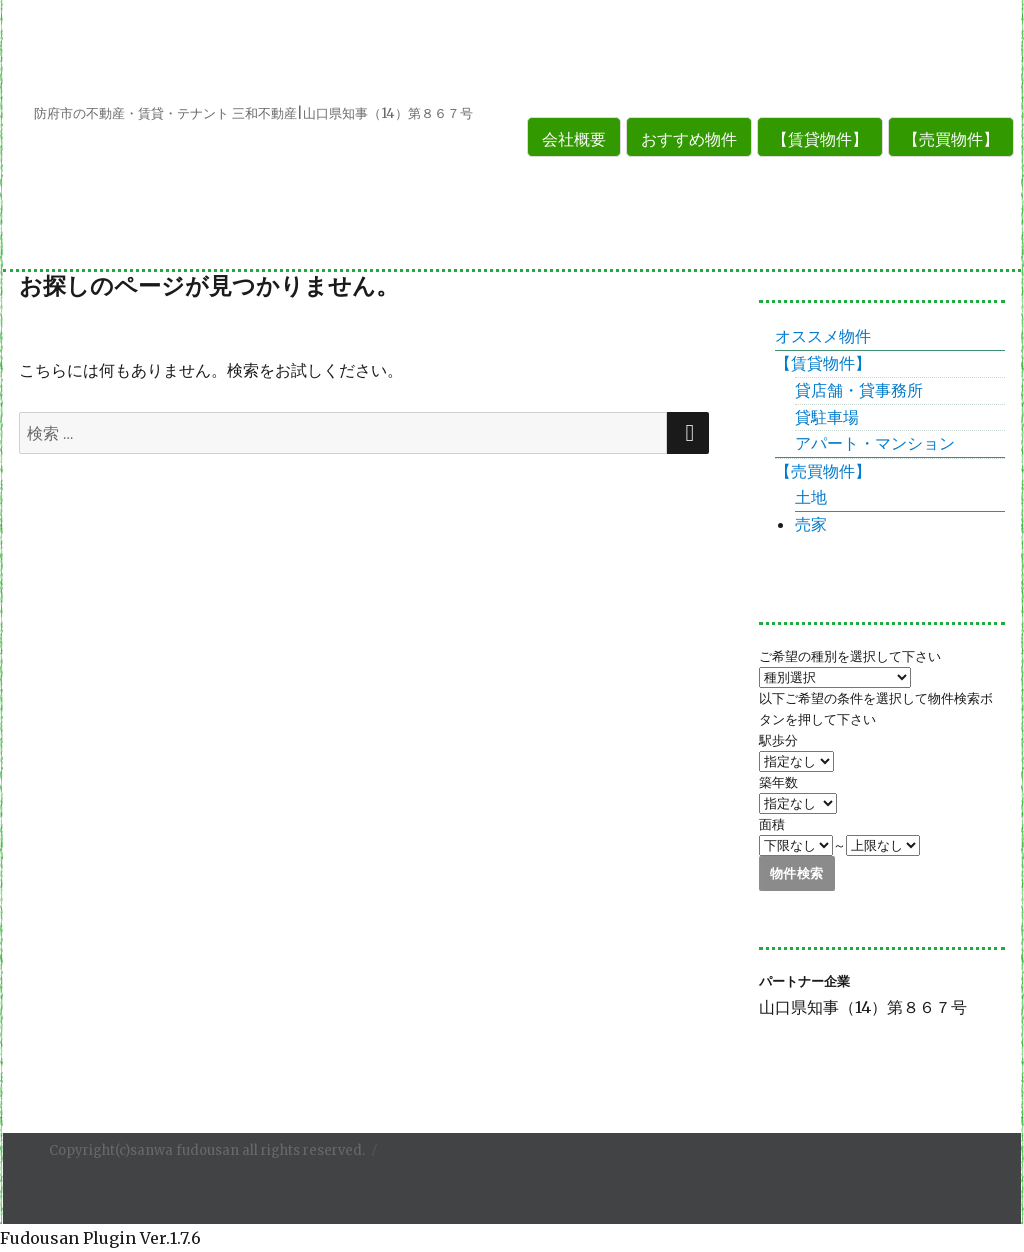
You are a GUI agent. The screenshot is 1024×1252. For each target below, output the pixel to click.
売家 (811, 524)
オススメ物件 (823, 336)
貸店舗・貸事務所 (859, 390)
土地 (811, 497)
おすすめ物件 (689, 139)
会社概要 (574, 139)
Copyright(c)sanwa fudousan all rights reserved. (207, 1150)
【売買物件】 (951, 139)
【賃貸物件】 (820, 139)
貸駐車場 (827, 417)
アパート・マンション (875, 443)
